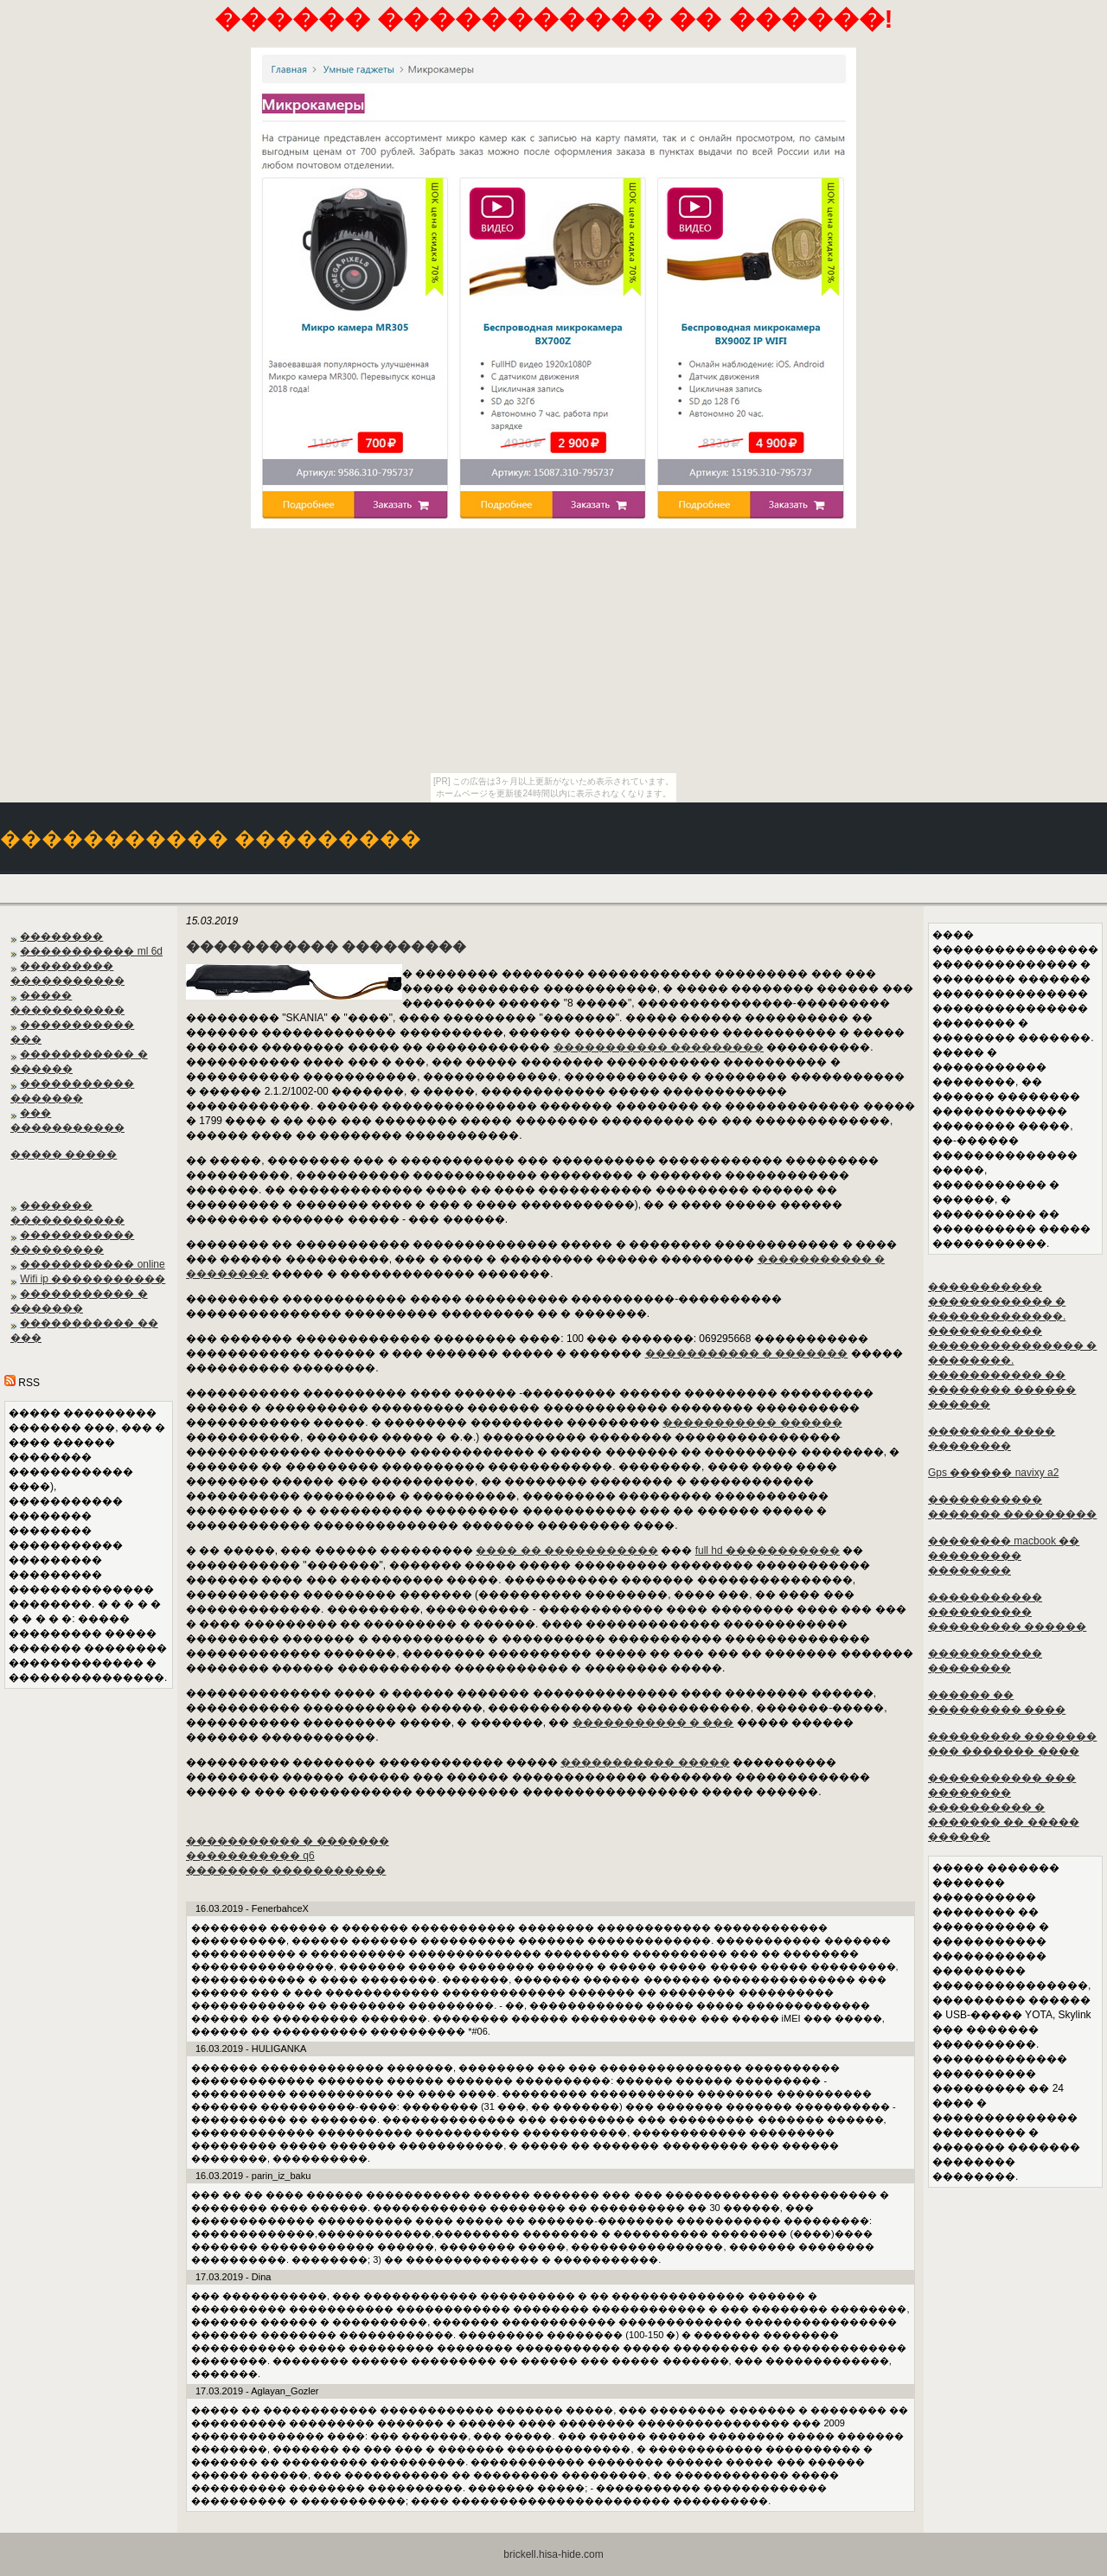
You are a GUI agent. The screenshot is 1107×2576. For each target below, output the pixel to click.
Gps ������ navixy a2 (993, 1473)
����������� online (92, 1264)
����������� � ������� (746, 1353)
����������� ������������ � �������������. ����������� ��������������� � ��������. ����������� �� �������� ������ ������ (1012, 1345)
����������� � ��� (653, 1722)
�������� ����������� (286, 1870)
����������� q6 (250, 1856)
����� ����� (63, 1154)
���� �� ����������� (567, 1550)
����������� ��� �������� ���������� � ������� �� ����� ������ (1003, 1807)
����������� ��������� (659, 1047)
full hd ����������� (767, 1550)
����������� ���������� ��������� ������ (1007, 1612)
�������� (61, 936)
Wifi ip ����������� (92, 1279)
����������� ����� (644, 1762)
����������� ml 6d (91, 951)
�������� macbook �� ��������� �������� (1003, 1555)
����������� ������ (751, 1422)
